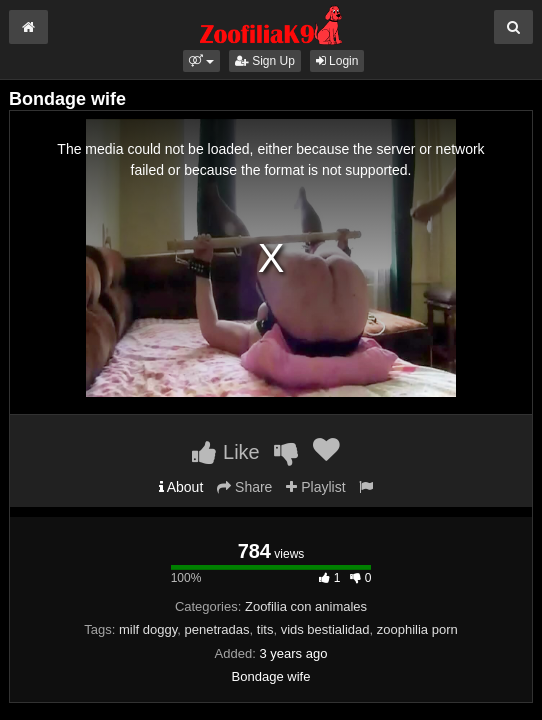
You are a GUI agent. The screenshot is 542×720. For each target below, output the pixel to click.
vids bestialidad (325, 629)
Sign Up (265, 61)
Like (225, 452)
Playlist (315, 487)
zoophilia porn (417, 629)
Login (337, 61)
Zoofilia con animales (306, 606)
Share (244, 487)
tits (265, 629)
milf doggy (148, 629)
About (181, 487)
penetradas (216, 629)
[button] (201, 61)
